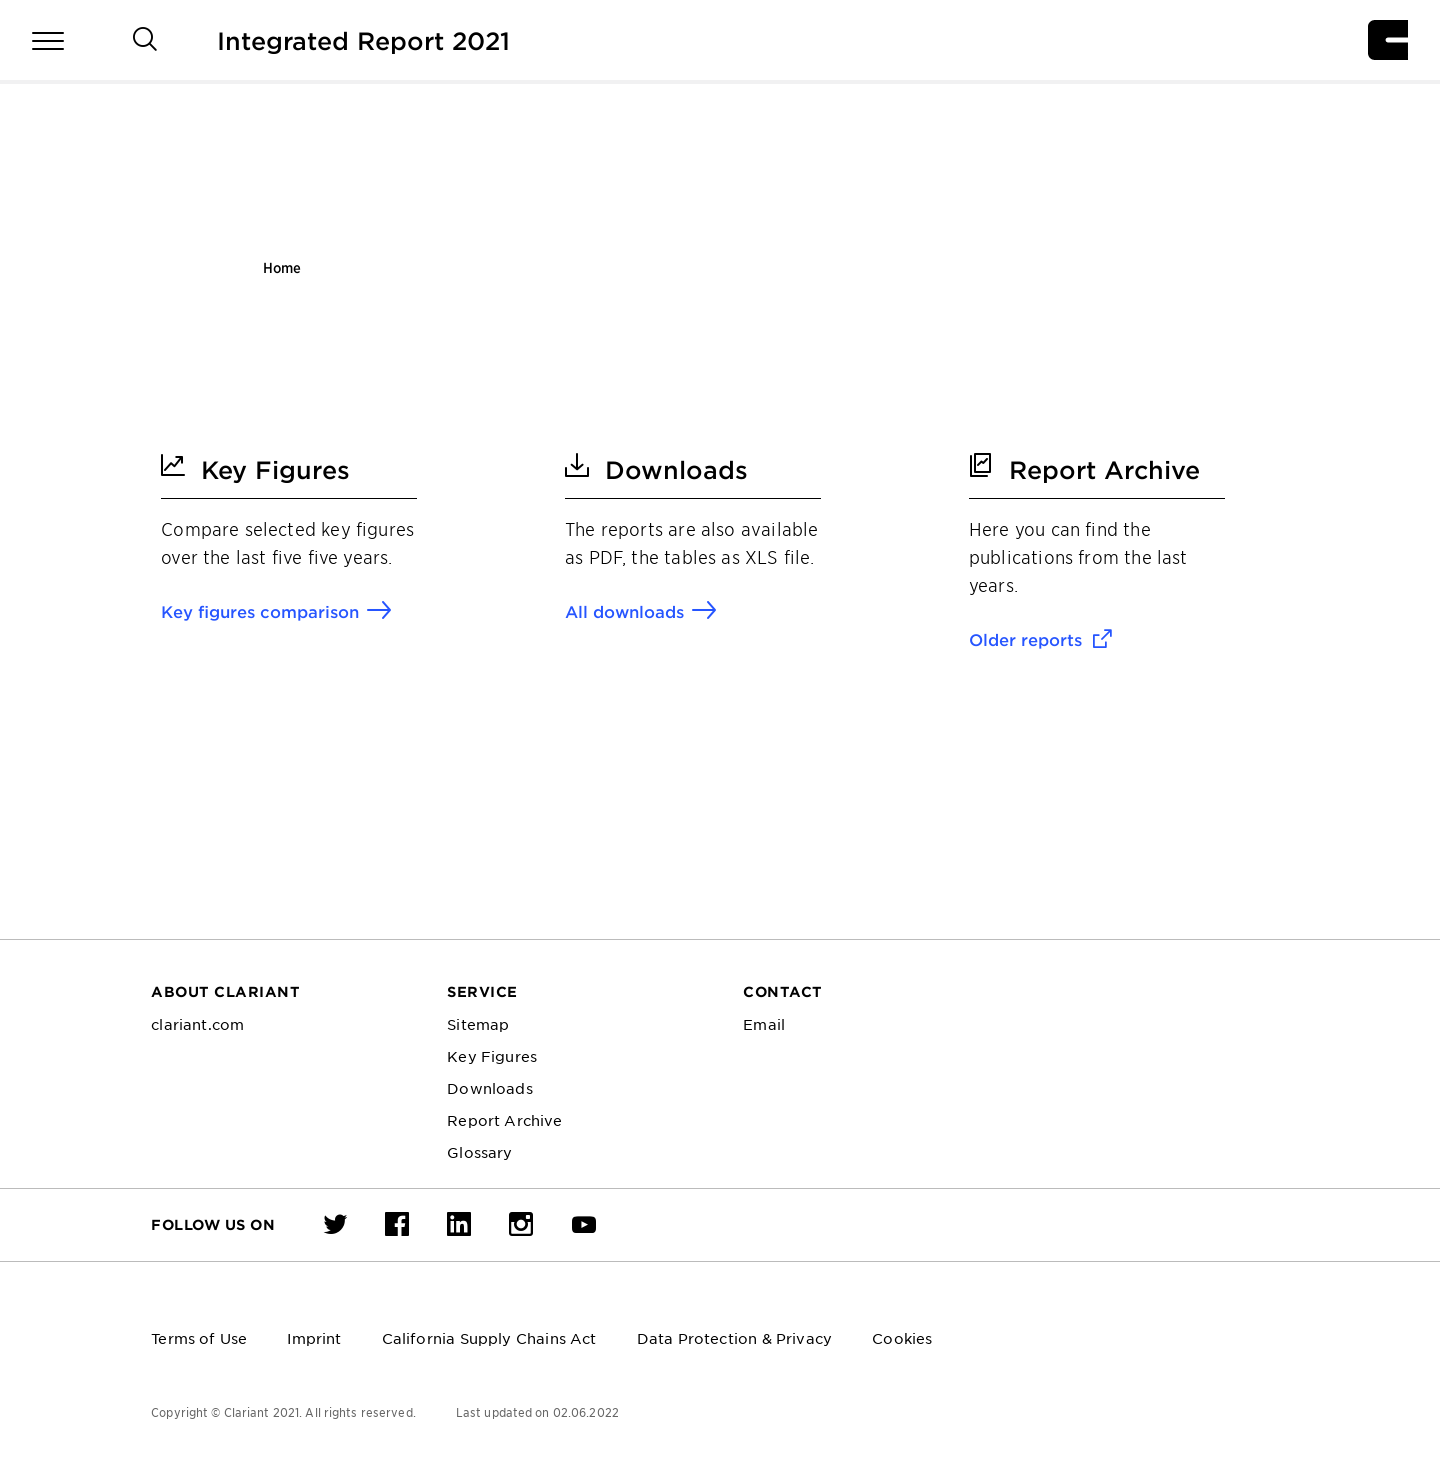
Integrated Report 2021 (363, 40)
